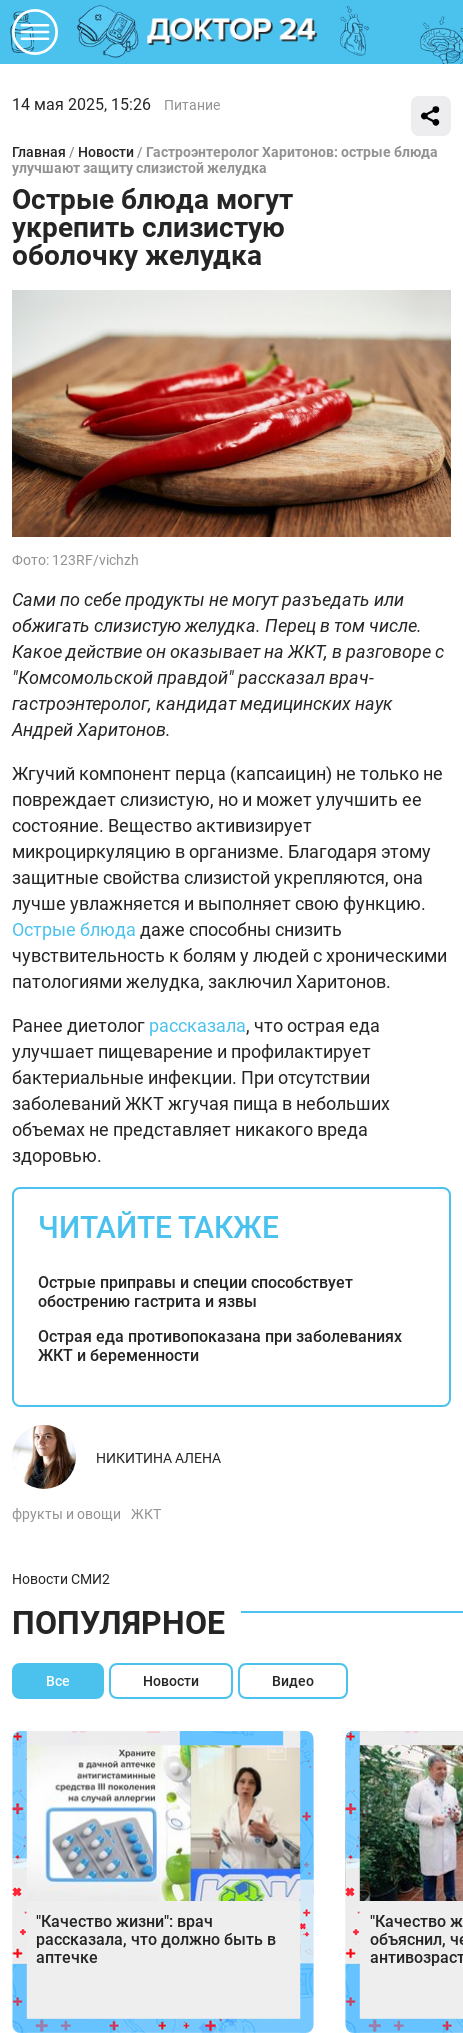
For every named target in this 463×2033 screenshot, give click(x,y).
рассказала (197, 1025)
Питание (192, 105)
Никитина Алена (158, 1458)
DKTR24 (232, 32)
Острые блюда (74, 929)
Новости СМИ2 (61, 1579)
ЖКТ (146, 1514)
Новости (106, 152)
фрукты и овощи (66, 1514)
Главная (39, 152)
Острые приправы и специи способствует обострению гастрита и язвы (195, 1292)
